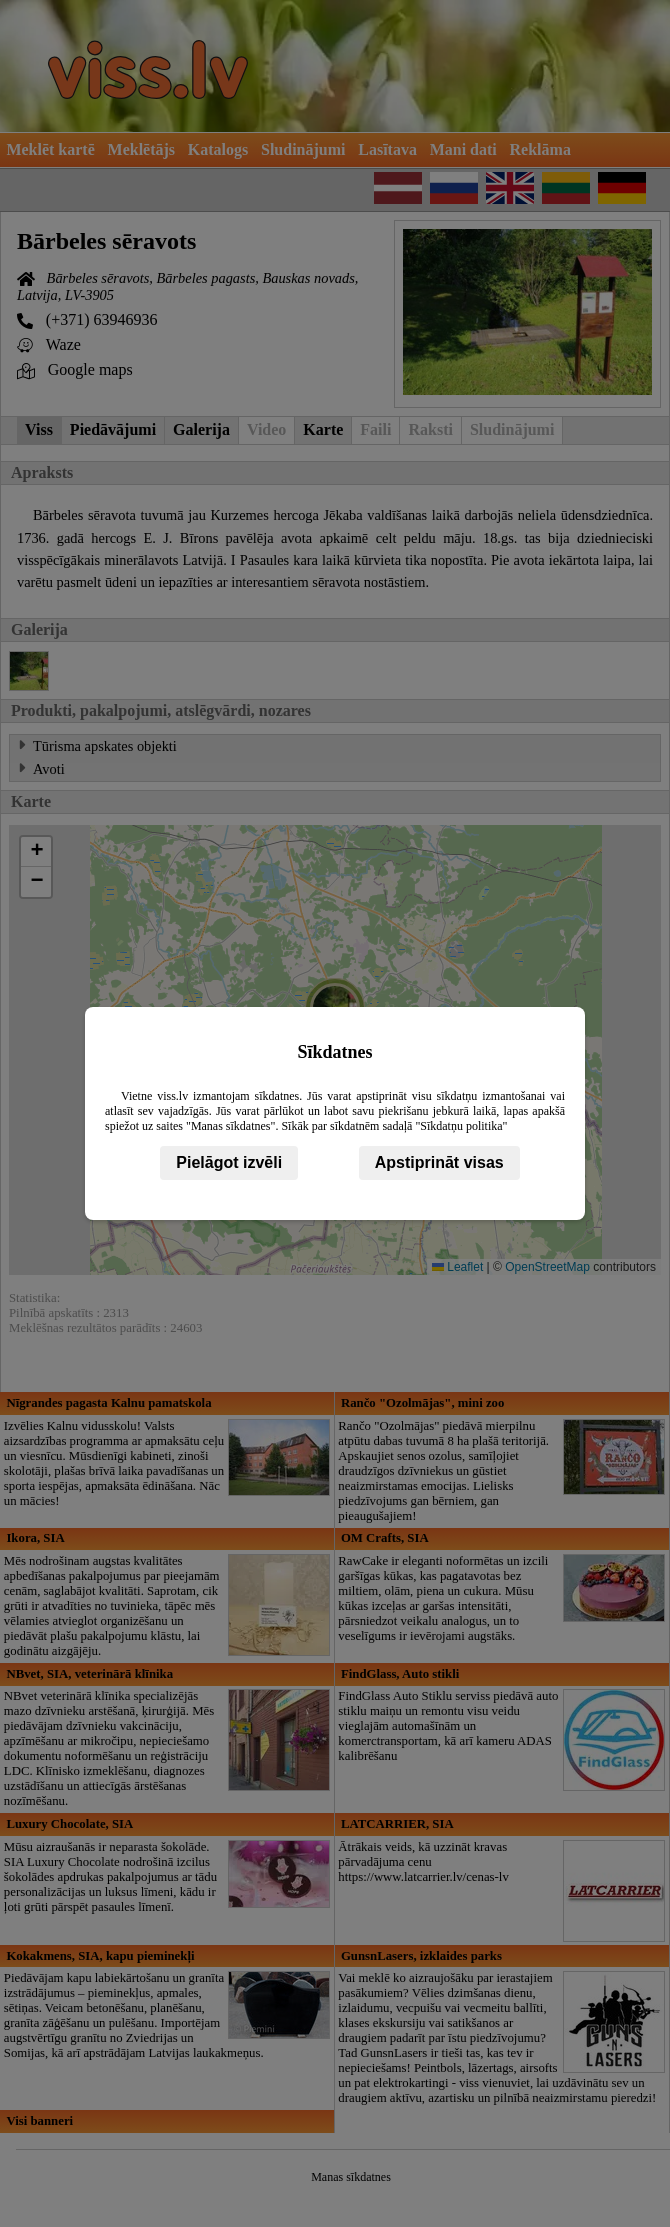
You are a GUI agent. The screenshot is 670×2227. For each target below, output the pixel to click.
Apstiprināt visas (439, 1162)
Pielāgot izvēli (229, 1162)
